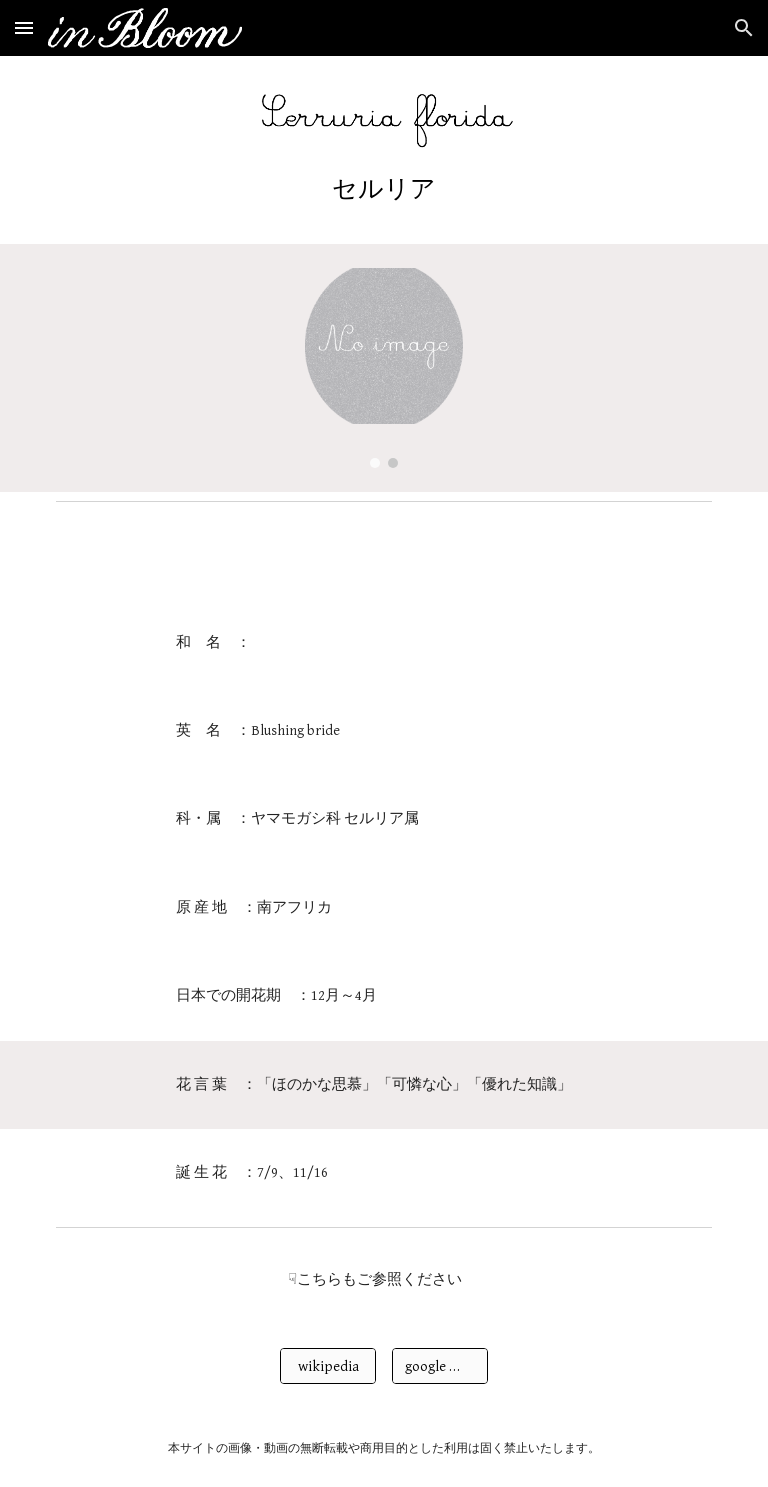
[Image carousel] (383, 368)
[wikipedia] (327, 1366)
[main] (383, 188)
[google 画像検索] (439, 1366)
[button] (24, 27)
